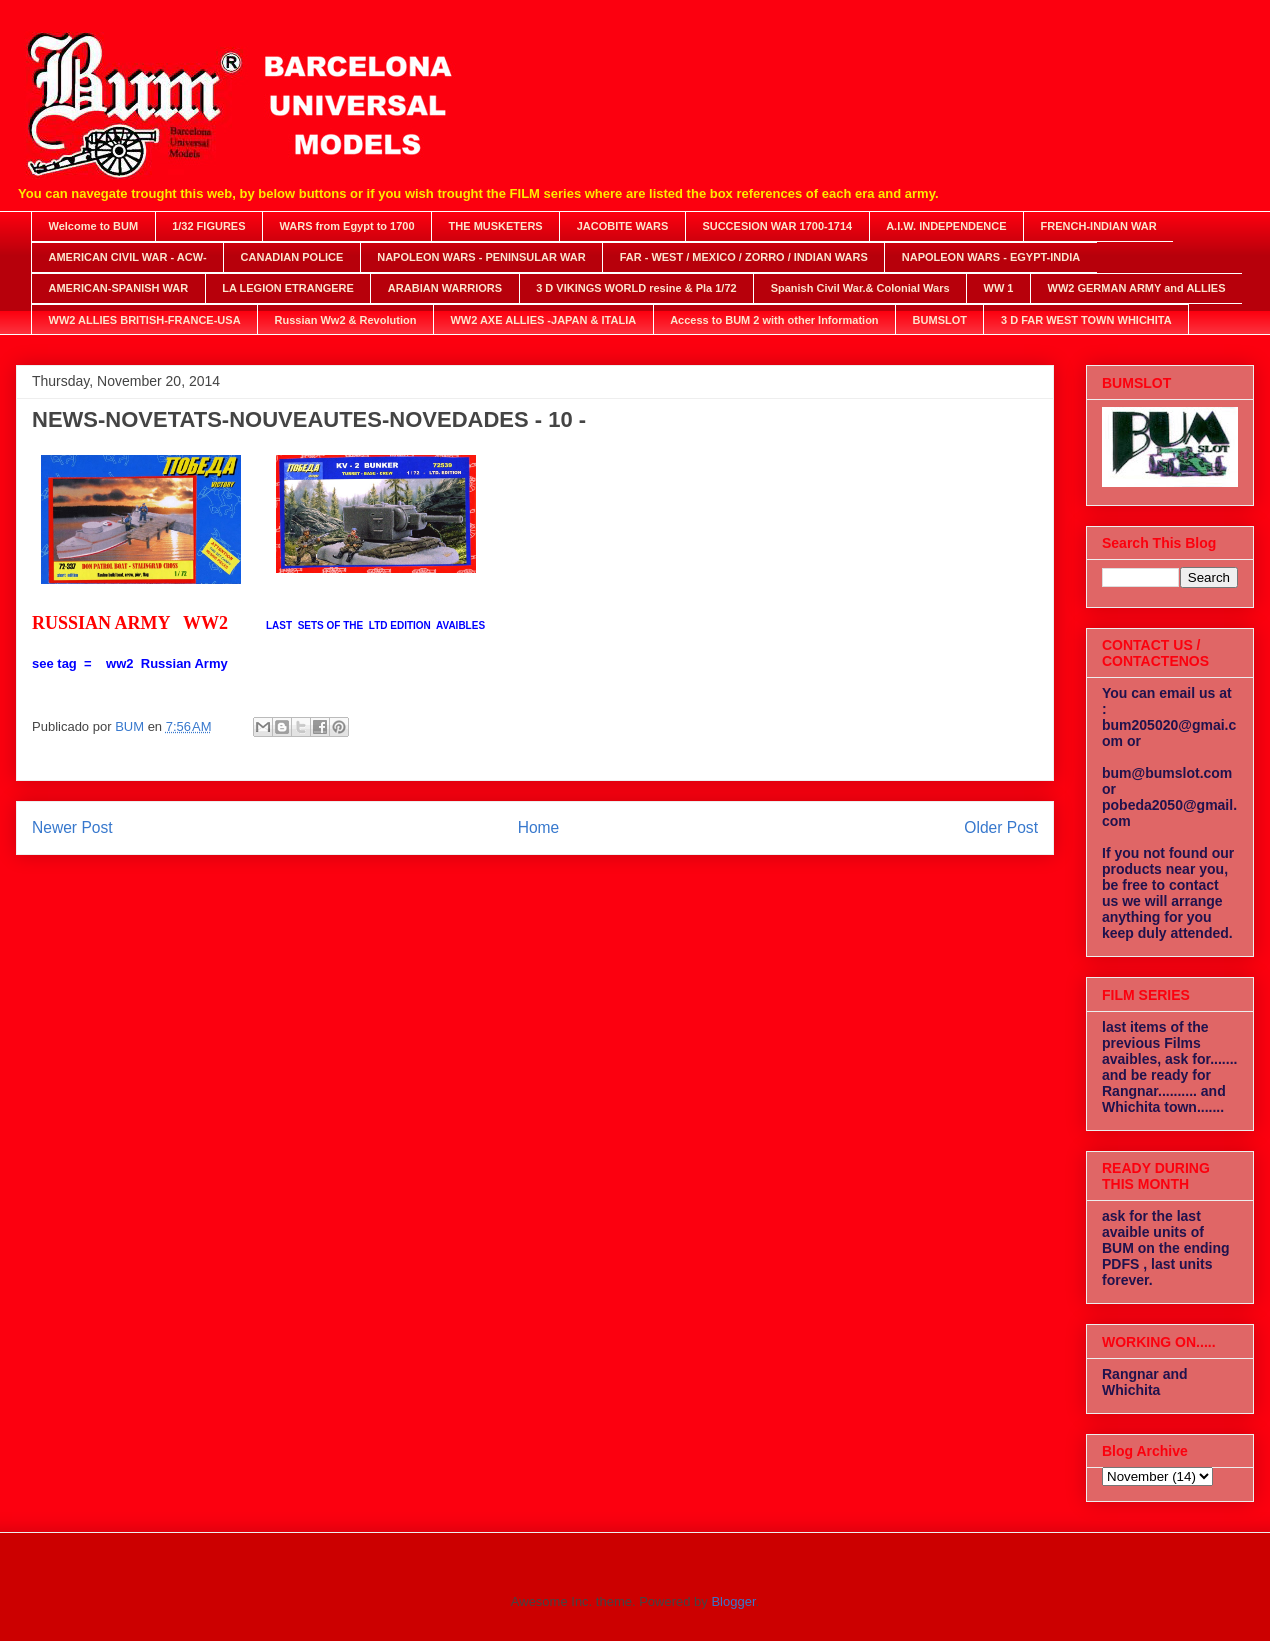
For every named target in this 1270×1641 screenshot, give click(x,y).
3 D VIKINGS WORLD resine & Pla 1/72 (636, 288)
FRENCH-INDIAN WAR (1099, 226)
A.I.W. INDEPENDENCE (946, 226)
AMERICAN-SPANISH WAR (119, 288)
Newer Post (72, 827)
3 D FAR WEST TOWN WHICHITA (1086, 320)
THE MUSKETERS (496, 226)
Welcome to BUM (94, 226)
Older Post (1001, 827)
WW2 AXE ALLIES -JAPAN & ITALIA (543, 320)
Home (539, 827)
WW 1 (999, 288)
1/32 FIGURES (208, 226)
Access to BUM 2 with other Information (774, 320)
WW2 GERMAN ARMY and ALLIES (1137, 288)
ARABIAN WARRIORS (445, 288)
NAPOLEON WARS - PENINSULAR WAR (481, 257)
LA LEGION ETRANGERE (288, 288)
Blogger (733, 1601)
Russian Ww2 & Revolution (346, 320)
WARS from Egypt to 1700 (347, 226)
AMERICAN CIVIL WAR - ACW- (128, 257)
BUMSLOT (940, 320)
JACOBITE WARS (623, 226)
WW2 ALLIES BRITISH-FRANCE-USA (145, 320)
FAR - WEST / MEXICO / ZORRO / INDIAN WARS (744, 257)
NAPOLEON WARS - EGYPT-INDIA (991, 257)
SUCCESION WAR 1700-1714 (777, 226)
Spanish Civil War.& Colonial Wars (860, 288)
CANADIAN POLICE (292, 257)
